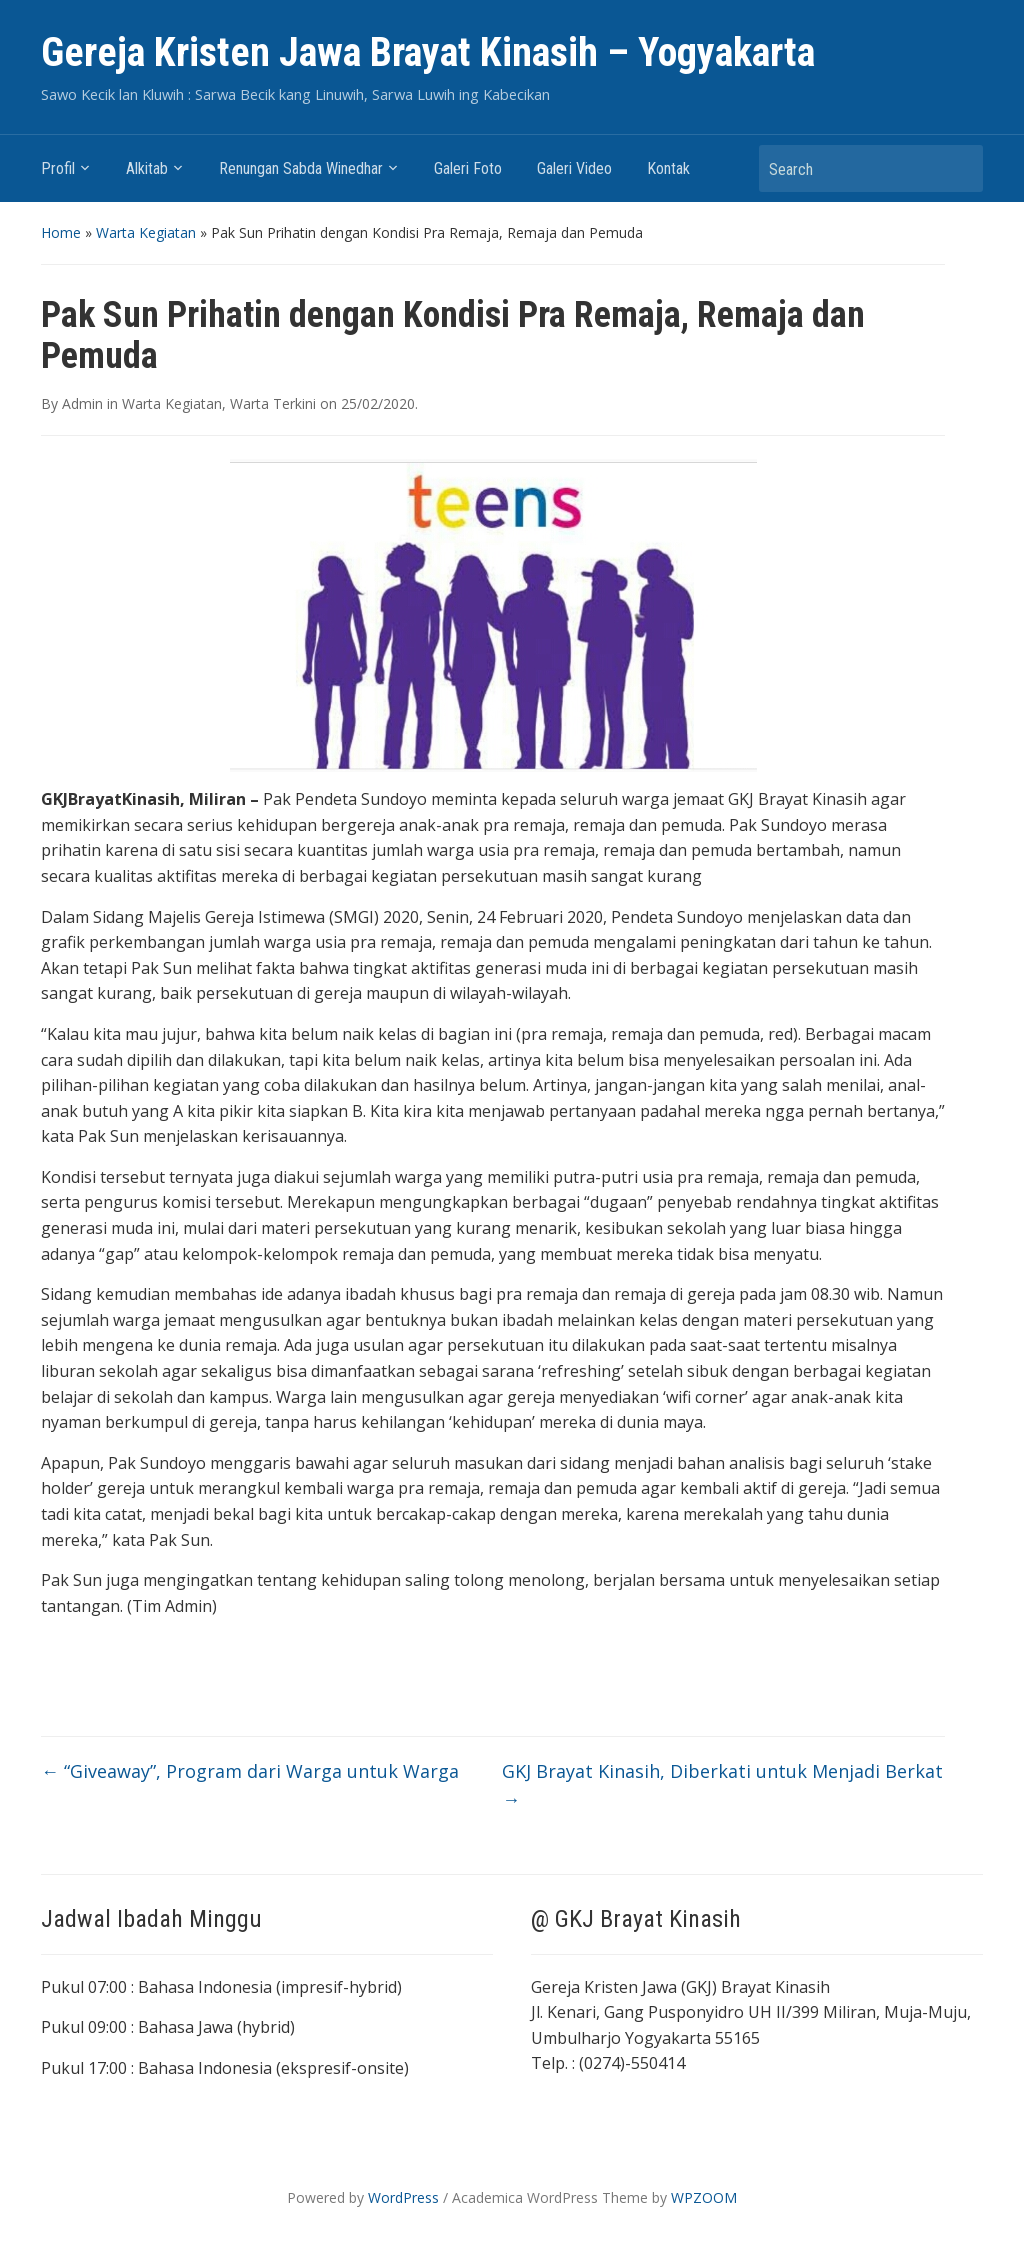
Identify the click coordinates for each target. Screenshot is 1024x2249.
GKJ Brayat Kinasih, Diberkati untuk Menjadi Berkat (722, 1785)
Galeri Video (574, 168)
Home (61, 232)
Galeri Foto (468, 168)
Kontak (668, 168)
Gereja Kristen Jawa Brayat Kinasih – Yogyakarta (428, 52)
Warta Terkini (273, 403)
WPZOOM (704, 2197)
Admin (82, 403)
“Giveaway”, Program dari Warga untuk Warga (250, 1771)
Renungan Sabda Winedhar (301, 168)
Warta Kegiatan (146, 232)
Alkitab (147, 168)
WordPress (403, 2197)
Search (958, 168)
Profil (58, 168)
